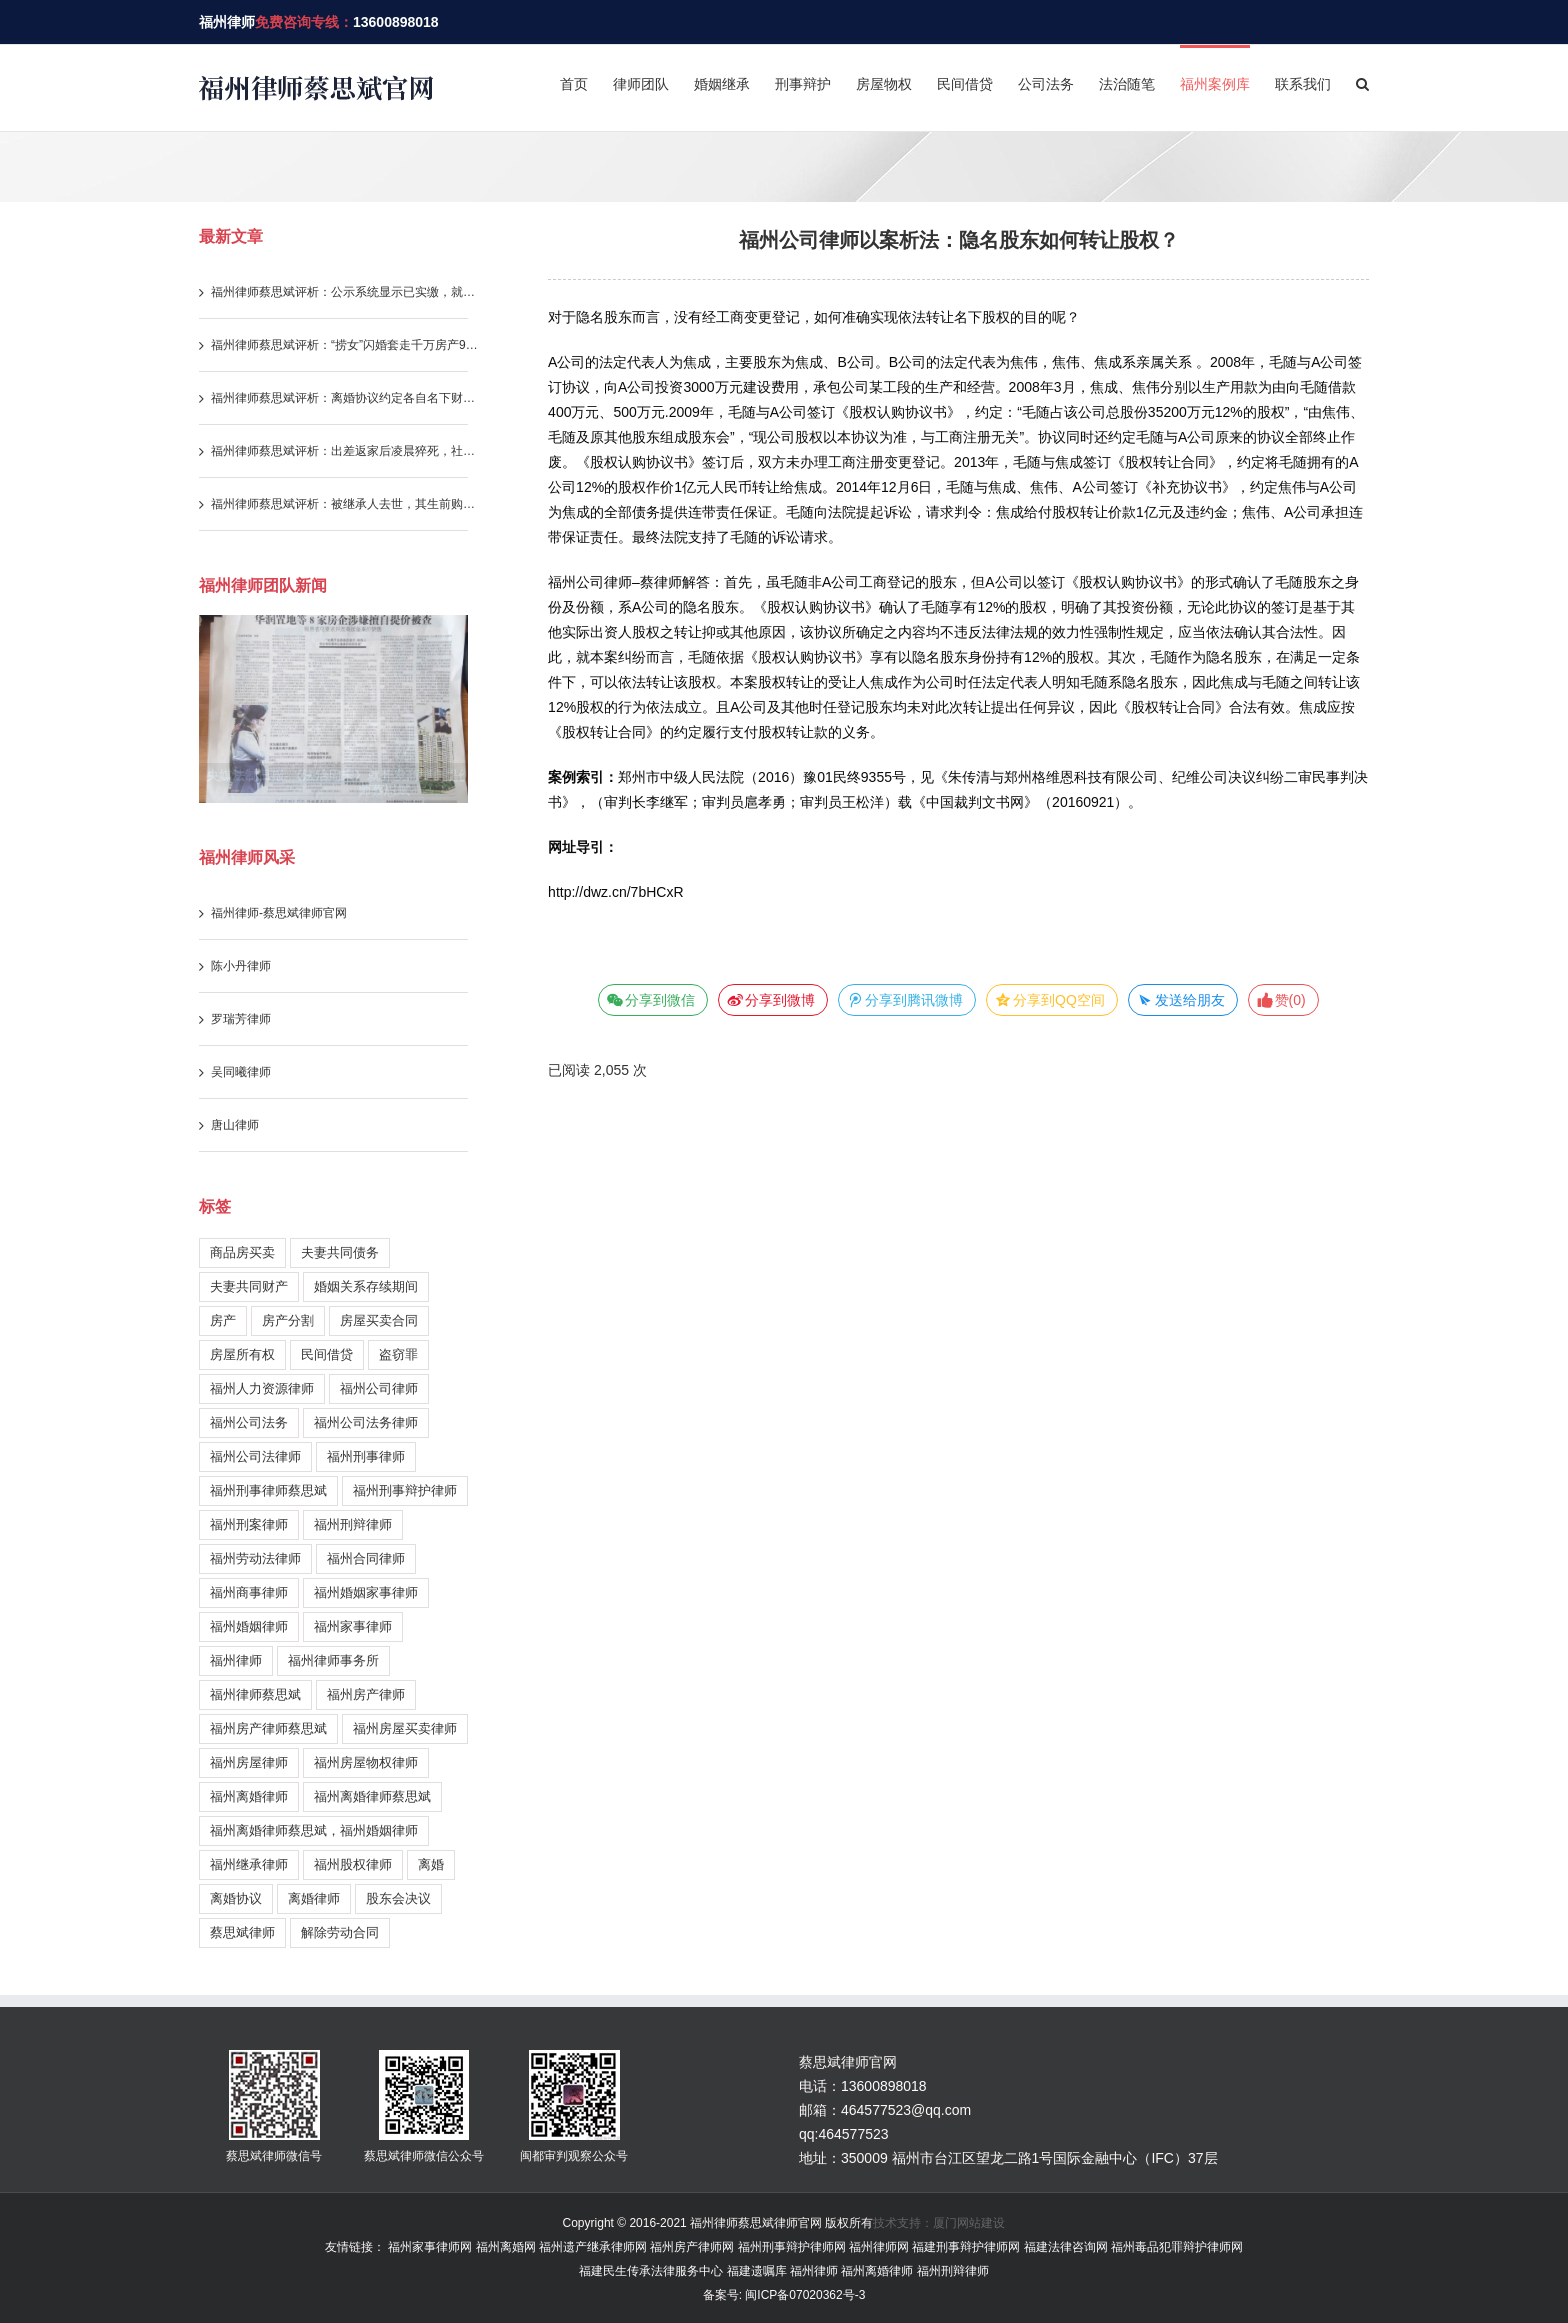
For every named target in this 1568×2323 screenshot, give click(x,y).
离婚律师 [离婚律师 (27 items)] (314, 1898)
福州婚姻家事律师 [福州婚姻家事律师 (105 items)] (366, 1592)
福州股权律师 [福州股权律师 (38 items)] (353, 1864)
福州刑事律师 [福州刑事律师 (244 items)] (366, 1456)
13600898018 (396, 22)
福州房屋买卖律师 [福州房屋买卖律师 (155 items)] (405, 1728)
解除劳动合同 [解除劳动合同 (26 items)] (340, 1932)
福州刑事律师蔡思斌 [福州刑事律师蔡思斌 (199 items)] (268, 1490)
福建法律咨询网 (1066, 2247)
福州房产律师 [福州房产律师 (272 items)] (366, 1694)
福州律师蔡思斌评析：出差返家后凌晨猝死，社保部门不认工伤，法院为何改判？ (346, 451)
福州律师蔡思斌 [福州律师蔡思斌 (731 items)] (255, 1694)
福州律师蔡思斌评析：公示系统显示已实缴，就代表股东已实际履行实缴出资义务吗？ (346, 292)
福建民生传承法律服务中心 (651, 2271)
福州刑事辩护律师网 (792, 2247)
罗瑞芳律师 (241, 1019)
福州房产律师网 (692, 2247)
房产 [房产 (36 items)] (223, 1320)
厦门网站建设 (969, 2223)
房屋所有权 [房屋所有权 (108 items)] (242, 1354)
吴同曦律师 (241, 1072)
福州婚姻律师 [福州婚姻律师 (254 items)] (249, 1626)
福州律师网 (879, 2247)
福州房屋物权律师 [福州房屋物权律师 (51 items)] (366, 1762)
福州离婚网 (506, 2247)
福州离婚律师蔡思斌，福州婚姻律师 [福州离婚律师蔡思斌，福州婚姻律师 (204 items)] (314, 1830)
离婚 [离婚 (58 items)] (431, 1864)
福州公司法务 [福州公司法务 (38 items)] (249, 1422)
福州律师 (227, 22)
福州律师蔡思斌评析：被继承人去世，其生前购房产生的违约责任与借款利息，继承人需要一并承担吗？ (346, 504)
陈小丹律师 (241, 966)
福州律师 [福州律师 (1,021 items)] (236, 1660)
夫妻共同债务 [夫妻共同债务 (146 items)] (340, 1252)
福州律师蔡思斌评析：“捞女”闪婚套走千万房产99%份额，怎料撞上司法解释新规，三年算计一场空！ (346, 345)
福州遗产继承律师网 (593, 2247)
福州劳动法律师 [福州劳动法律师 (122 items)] (255, 1558)
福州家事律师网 (430, 2247)
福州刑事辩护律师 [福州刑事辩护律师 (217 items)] (405, 1490)
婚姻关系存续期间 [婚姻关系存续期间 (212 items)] (366, 1286)
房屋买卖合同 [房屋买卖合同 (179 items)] (379, 1320)
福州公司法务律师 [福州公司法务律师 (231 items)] (366, 1422)
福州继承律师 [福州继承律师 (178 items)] (249, 1864)
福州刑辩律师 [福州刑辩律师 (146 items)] (353, 1524)
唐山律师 (235, 1125)
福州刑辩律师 (953, 2271)
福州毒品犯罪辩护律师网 (1177, 2247)
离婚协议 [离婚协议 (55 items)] (236, 1898)
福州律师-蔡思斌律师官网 (279, 913)
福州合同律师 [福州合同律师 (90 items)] (366, 1558)
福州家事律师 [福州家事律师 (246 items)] (353, 1626)
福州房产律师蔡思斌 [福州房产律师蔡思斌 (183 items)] (268, 1728)
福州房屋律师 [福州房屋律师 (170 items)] (249, 1762)
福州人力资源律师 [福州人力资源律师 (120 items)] (262, 1388)
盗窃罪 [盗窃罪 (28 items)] (398, 1354)
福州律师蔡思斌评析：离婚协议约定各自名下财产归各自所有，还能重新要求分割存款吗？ (346, 398)
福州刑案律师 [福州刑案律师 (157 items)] (249, 1524)
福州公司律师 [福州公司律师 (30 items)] (379, 1388)
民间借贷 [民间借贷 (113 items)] (327, 1354)
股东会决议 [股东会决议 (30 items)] (398, 1898)
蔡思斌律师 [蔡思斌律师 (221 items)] (242, 1932)
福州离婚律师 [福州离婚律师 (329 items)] (249, 1796)
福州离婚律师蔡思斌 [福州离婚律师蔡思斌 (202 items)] (372, 1796)
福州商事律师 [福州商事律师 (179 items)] (249, 1592)
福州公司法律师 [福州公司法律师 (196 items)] (255, 1456)
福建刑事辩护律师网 (966, 2247)
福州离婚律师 (877, 2271)
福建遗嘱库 (757, 2271)
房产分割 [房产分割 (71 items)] (288, 1320)
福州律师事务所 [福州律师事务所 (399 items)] (333, 1660)
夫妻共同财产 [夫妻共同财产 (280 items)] (249, 1286)
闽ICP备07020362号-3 (803, 2295)
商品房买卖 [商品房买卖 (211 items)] (242, 1252)
